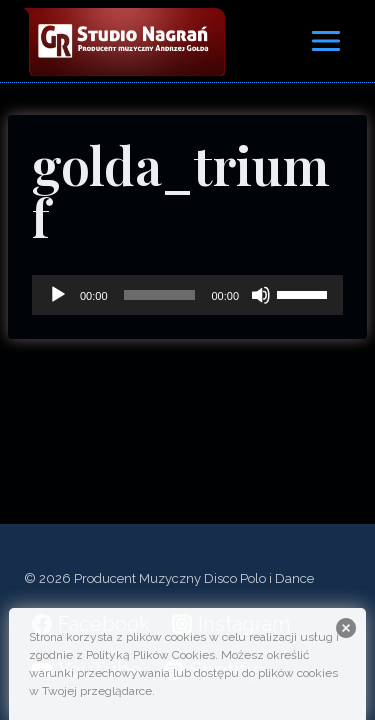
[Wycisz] (261, 295)
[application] (187, 295)
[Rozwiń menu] (325, 40)
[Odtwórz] (58, 295)
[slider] (160, 295)
